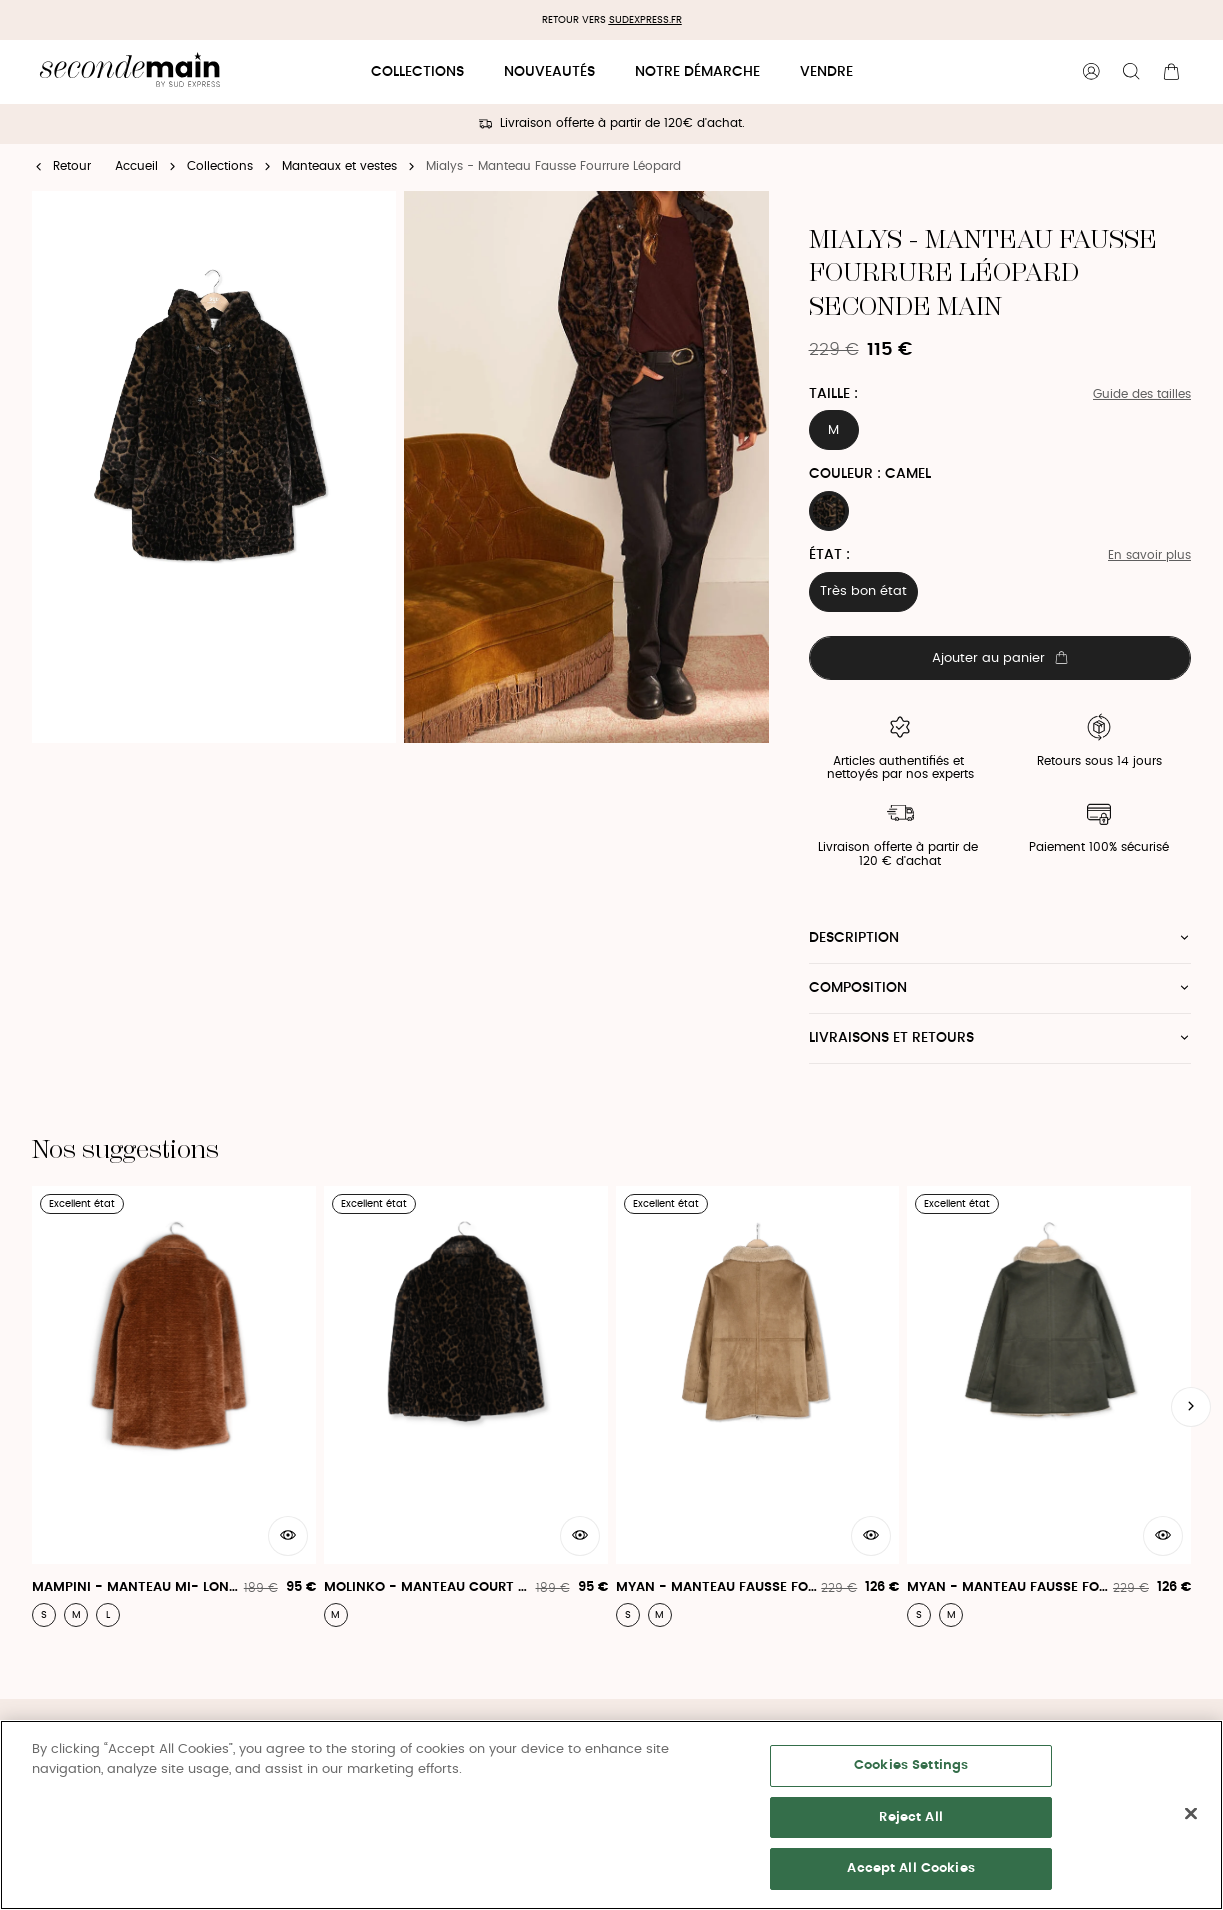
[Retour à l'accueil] (130, 72)
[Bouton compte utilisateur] (1091, 72)
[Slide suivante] (1191, 1407)
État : (829, 555)
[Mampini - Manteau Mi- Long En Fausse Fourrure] (174, 1407)
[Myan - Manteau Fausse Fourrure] (758, 1407)
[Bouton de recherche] (1131, 72)
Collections (417, 72)
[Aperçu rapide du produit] (288, 1536)
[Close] (1191, 1814)
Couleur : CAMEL (870, 474)
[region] (611, 1815)
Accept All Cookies (910, 1868)
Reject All (910, 1817)
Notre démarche (697, 72)
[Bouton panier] (1171, 72)
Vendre (826, 72)
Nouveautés (549, 72)
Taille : (833, 394)
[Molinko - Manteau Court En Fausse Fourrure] (466, 1407)
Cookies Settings (911, 1765)
